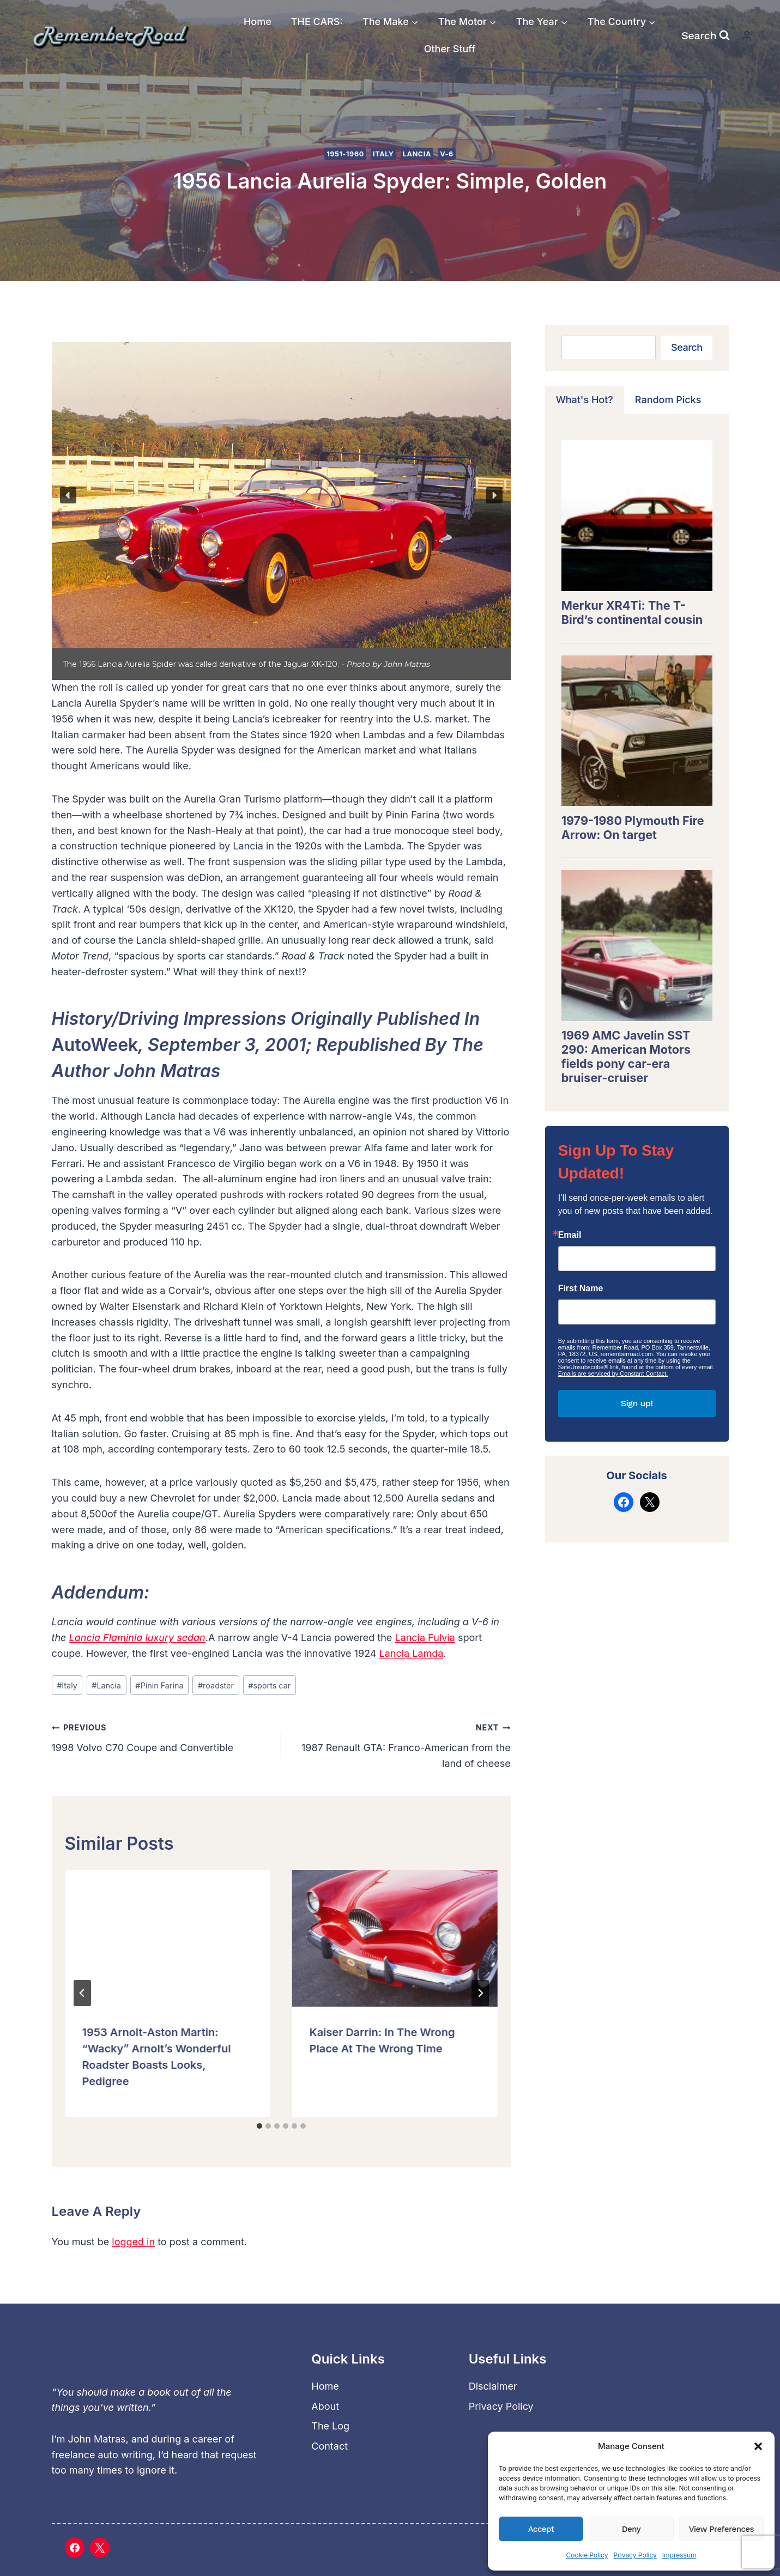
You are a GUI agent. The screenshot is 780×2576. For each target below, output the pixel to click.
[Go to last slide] (82, 1993)
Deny (631, 2529)
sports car (269, 1685)
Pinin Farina (159, 1685)
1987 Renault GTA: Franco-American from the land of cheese (401, 1744)
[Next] (480, 1993)
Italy (383, 154)
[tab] (259, 2126)
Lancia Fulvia (425, 1637)
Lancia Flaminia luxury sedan (137, 1637)
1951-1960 (345, 154)
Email (570, 1235)
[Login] (747, 35)
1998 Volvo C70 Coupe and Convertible (161, 1736)
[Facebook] (74, 2547)
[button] (758, 2446)
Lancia (417, 154)
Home (257, 21)
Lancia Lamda (411, 1653)
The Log (330, 2426)
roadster (216, 1685)
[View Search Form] (705, 35)
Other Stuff (450, 48)
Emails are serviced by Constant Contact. (613, 1373)
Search (686, 347)
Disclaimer (493, 2386)
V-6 (447, 154)
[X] (100, 2547)
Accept (541, 2529)
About (325, 2406)
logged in (133, 2241)
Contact (329, 2446)
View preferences (721, 2529)
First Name (580, 1288)
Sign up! (637, 1403)
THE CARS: (317, 21)
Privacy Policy (634, 2555)
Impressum (679, 2555)
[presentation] (167, 1938)
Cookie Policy (587, 2555)
